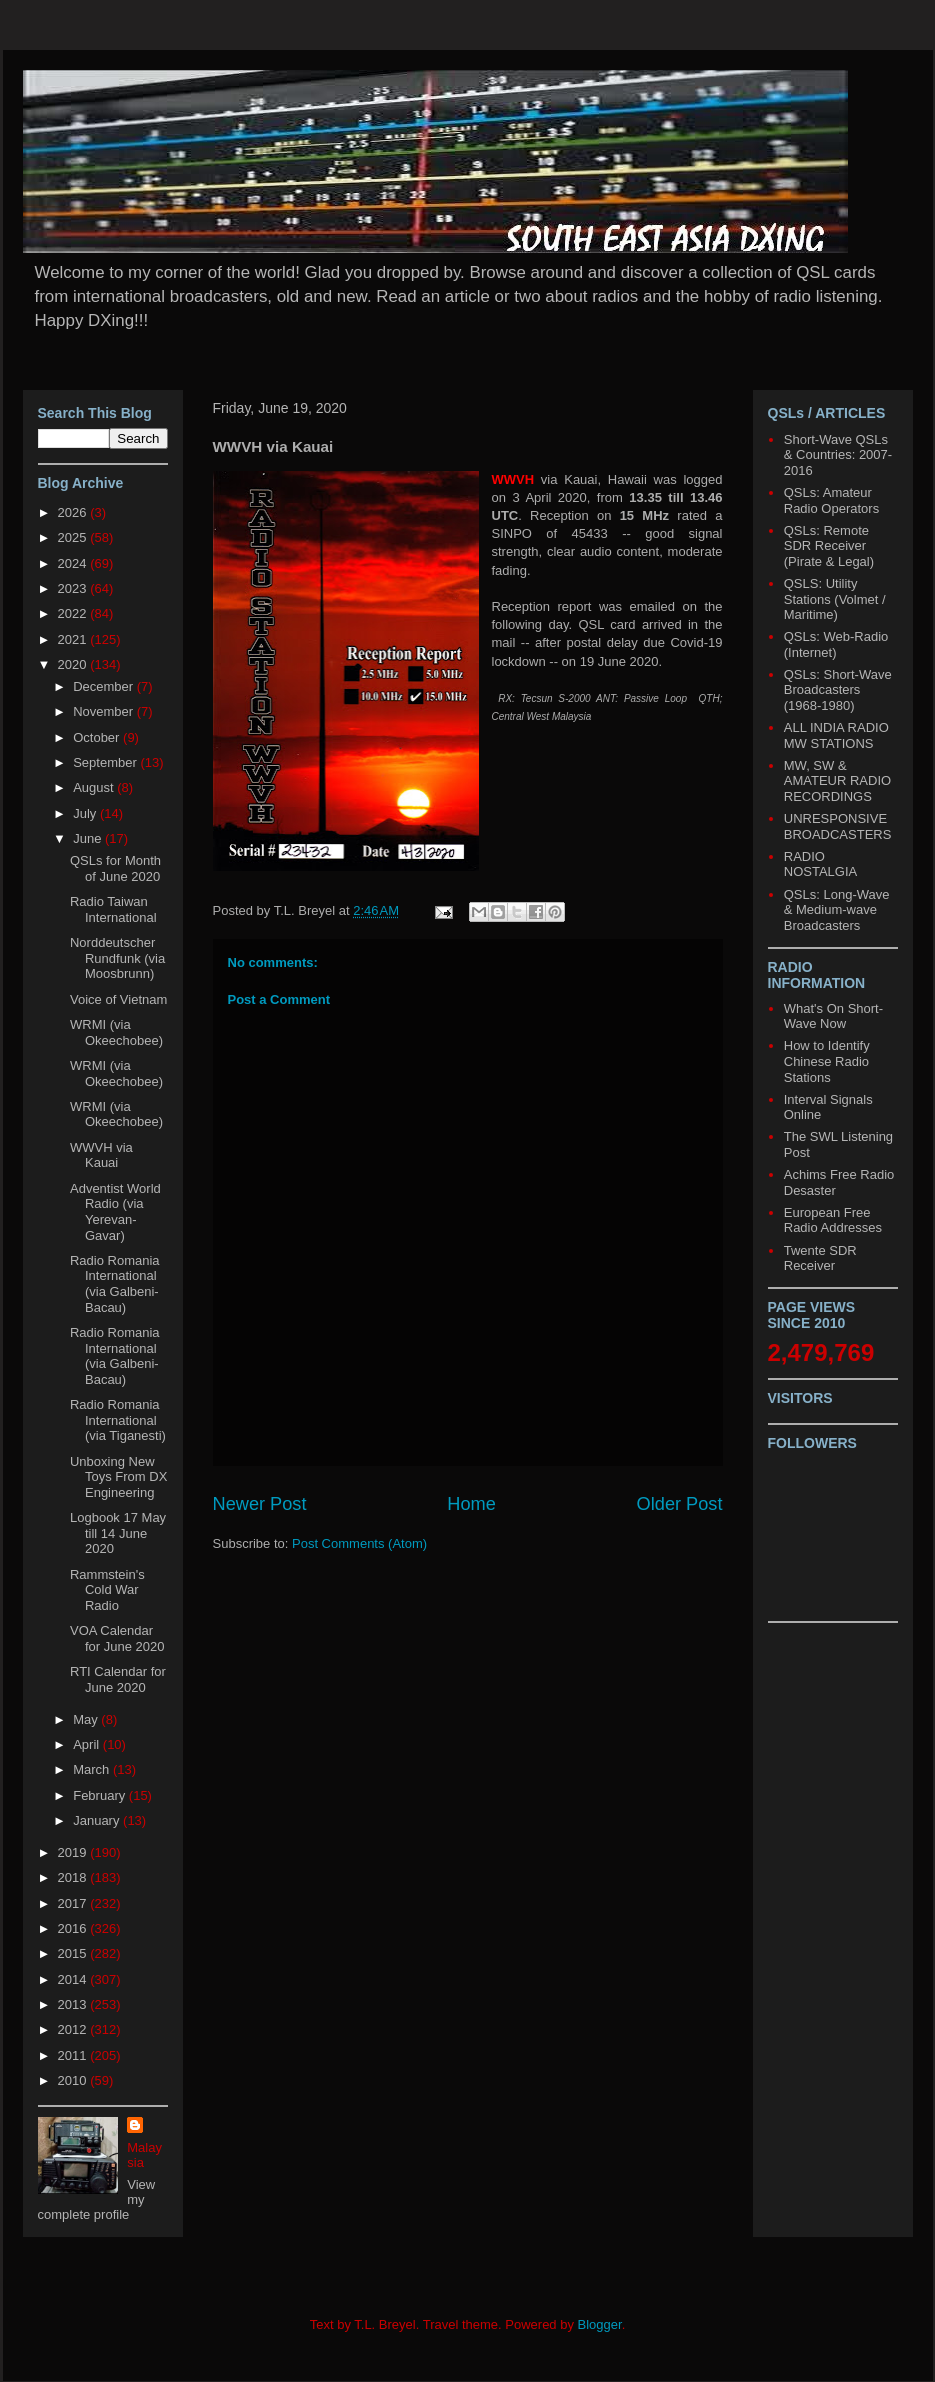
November (105, 711)
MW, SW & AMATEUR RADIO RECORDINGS (837, 781)
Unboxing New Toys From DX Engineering (118, 1477)
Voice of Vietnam (118, 999)
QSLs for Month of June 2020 (115, 868)
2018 (74, 1877)
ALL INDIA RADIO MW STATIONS (836, 735)
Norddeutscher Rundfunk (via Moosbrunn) (117, 958)
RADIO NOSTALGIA (820, 864)
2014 (74, 1979)
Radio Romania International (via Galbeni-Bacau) (115, 1284)
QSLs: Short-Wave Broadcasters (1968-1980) (838, 690)
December (105, 686)
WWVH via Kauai (101, 1155)
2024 (74, 563)
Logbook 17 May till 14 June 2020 (118, 1533)
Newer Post (260, 1504)
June (89, 838)
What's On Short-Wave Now (833, 1016)
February (101, 1795)
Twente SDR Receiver (820, 1258)
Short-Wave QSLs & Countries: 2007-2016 (838, 455)
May (87, 1719)
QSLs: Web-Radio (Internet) (836, 644)
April (88, 1744)
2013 (74, 2004)
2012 (74, 2029)
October (98, 737)
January (98, 1820)
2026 (74, 512)
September (106, 762)
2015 (74, 1953)
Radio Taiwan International (113, 909)
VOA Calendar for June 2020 (117, 1638)
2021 (74, 639)
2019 (74, 1852)
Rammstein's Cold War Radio (107, 1590)
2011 (74, 2055)
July (86, 813)
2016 (74, 1928)
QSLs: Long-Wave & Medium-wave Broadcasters (837, 910)
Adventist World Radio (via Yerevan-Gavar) (115, 1212)
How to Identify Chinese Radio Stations (827, 1061)
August (95, 787)
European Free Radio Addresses (833, 1220)
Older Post (680, 1504)
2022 (74, 613)
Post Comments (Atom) (359, 1543)
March (93, 1769)
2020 (74, 664)
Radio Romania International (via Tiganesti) (118, 1420)
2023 (74, 588)
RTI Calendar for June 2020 (118, 1679)
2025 (74, 537)
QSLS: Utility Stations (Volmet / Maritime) (835, 599)
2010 (74, 2080)
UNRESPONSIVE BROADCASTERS (838, 826)
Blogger (600, 2324)
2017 (74, 1903)
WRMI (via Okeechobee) (116, 1032)
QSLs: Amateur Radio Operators (831, 500)
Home (471, 1504)
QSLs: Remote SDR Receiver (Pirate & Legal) (829, 546)
